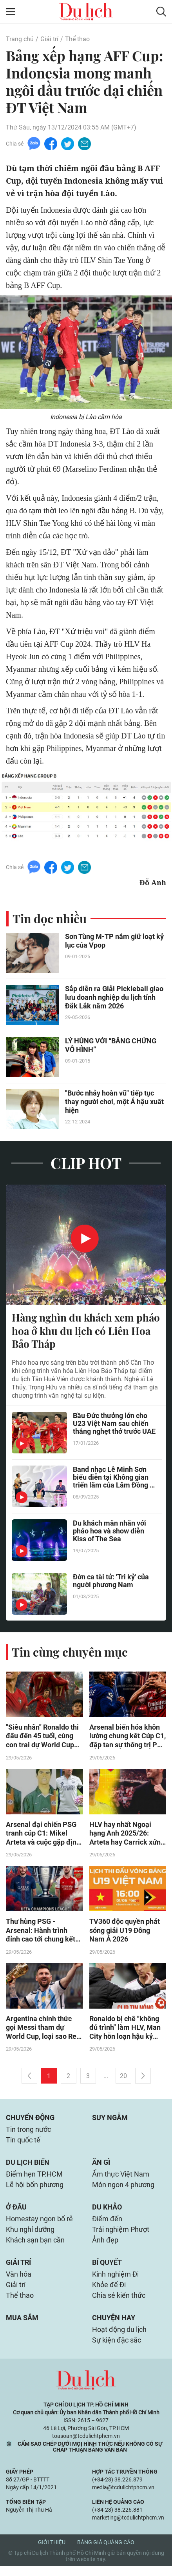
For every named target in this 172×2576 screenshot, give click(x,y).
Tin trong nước (28, 2133)
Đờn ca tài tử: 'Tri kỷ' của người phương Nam (111, 1582)
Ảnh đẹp (105, 2247)
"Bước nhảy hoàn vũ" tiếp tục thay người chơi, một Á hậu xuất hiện (114, 1102)
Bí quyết (107, 2270)
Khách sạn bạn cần (35, 2247)
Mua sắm (22, 2327)
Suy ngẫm (110, 2121)
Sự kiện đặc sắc (116, 2350)
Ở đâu (16, 2213)
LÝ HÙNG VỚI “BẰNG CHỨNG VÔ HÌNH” (110, 1045)
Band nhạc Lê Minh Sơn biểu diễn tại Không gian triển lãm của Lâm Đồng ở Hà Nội (113, 1478)
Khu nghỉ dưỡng (30, 2236)
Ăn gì (101, 2167)
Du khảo (107, 2213)
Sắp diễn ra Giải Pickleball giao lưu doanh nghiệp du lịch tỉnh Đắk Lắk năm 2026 (114, 998)
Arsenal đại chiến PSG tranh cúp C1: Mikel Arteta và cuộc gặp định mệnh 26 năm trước (43, 1835)
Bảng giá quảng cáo (105, 2552)
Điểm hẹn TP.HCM (34, 2179)
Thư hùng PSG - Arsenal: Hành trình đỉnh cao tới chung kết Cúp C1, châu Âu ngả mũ (44, 1933)
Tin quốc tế (23, 2144)
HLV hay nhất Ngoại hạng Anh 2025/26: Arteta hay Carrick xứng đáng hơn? (127, 1835)
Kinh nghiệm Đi (115, 2282)
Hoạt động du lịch (119, 2339)
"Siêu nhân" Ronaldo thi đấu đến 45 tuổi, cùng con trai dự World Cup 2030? (42, 1737)
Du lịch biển (27, 2167)
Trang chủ (20, 39)
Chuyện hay (113, 2327)
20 (123, 2079)
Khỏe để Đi (109, 2293)
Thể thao (77, 39)
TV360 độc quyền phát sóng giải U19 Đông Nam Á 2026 (124, 1933)
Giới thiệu (51, 2552)
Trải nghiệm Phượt (120, 2236)
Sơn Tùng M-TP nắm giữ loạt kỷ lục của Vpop (114, 941)
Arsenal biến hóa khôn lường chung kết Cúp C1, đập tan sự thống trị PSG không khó (127, 1737)
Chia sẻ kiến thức (118, 2304)
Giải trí (49, 39)
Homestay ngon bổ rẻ (39, 2225)
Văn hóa (18, 2282)
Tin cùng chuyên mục (70, 1653)
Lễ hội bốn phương (34, 2190)
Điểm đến (107, 2225)
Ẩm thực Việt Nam (120, 2179)
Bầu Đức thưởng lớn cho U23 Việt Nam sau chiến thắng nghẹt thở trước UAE (114, 1425)
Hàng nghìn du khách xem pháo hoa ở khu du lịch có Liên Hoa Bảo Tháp (86, 1331)
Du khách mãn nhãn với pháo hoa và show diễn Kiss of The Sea (109, 1532)
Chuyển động (30, 2121)
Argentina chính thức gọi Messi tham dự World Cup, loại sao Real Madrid (44, 2030)
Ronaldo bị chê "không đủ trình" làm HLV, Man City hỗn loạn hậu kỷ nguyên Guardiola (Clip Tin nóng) (125, 2030)
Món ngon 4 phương (123, 2190)
